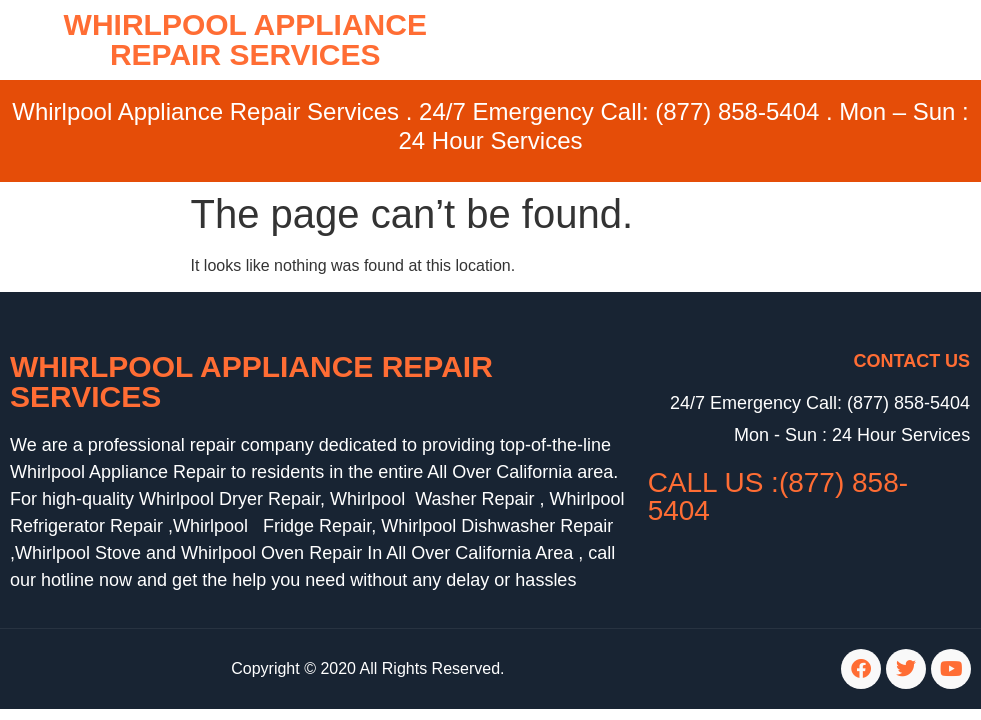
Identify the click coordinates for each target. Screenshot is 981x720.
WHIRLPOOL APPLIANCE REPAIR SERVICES (245, 39)
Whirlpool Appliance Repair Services (251, 381)
